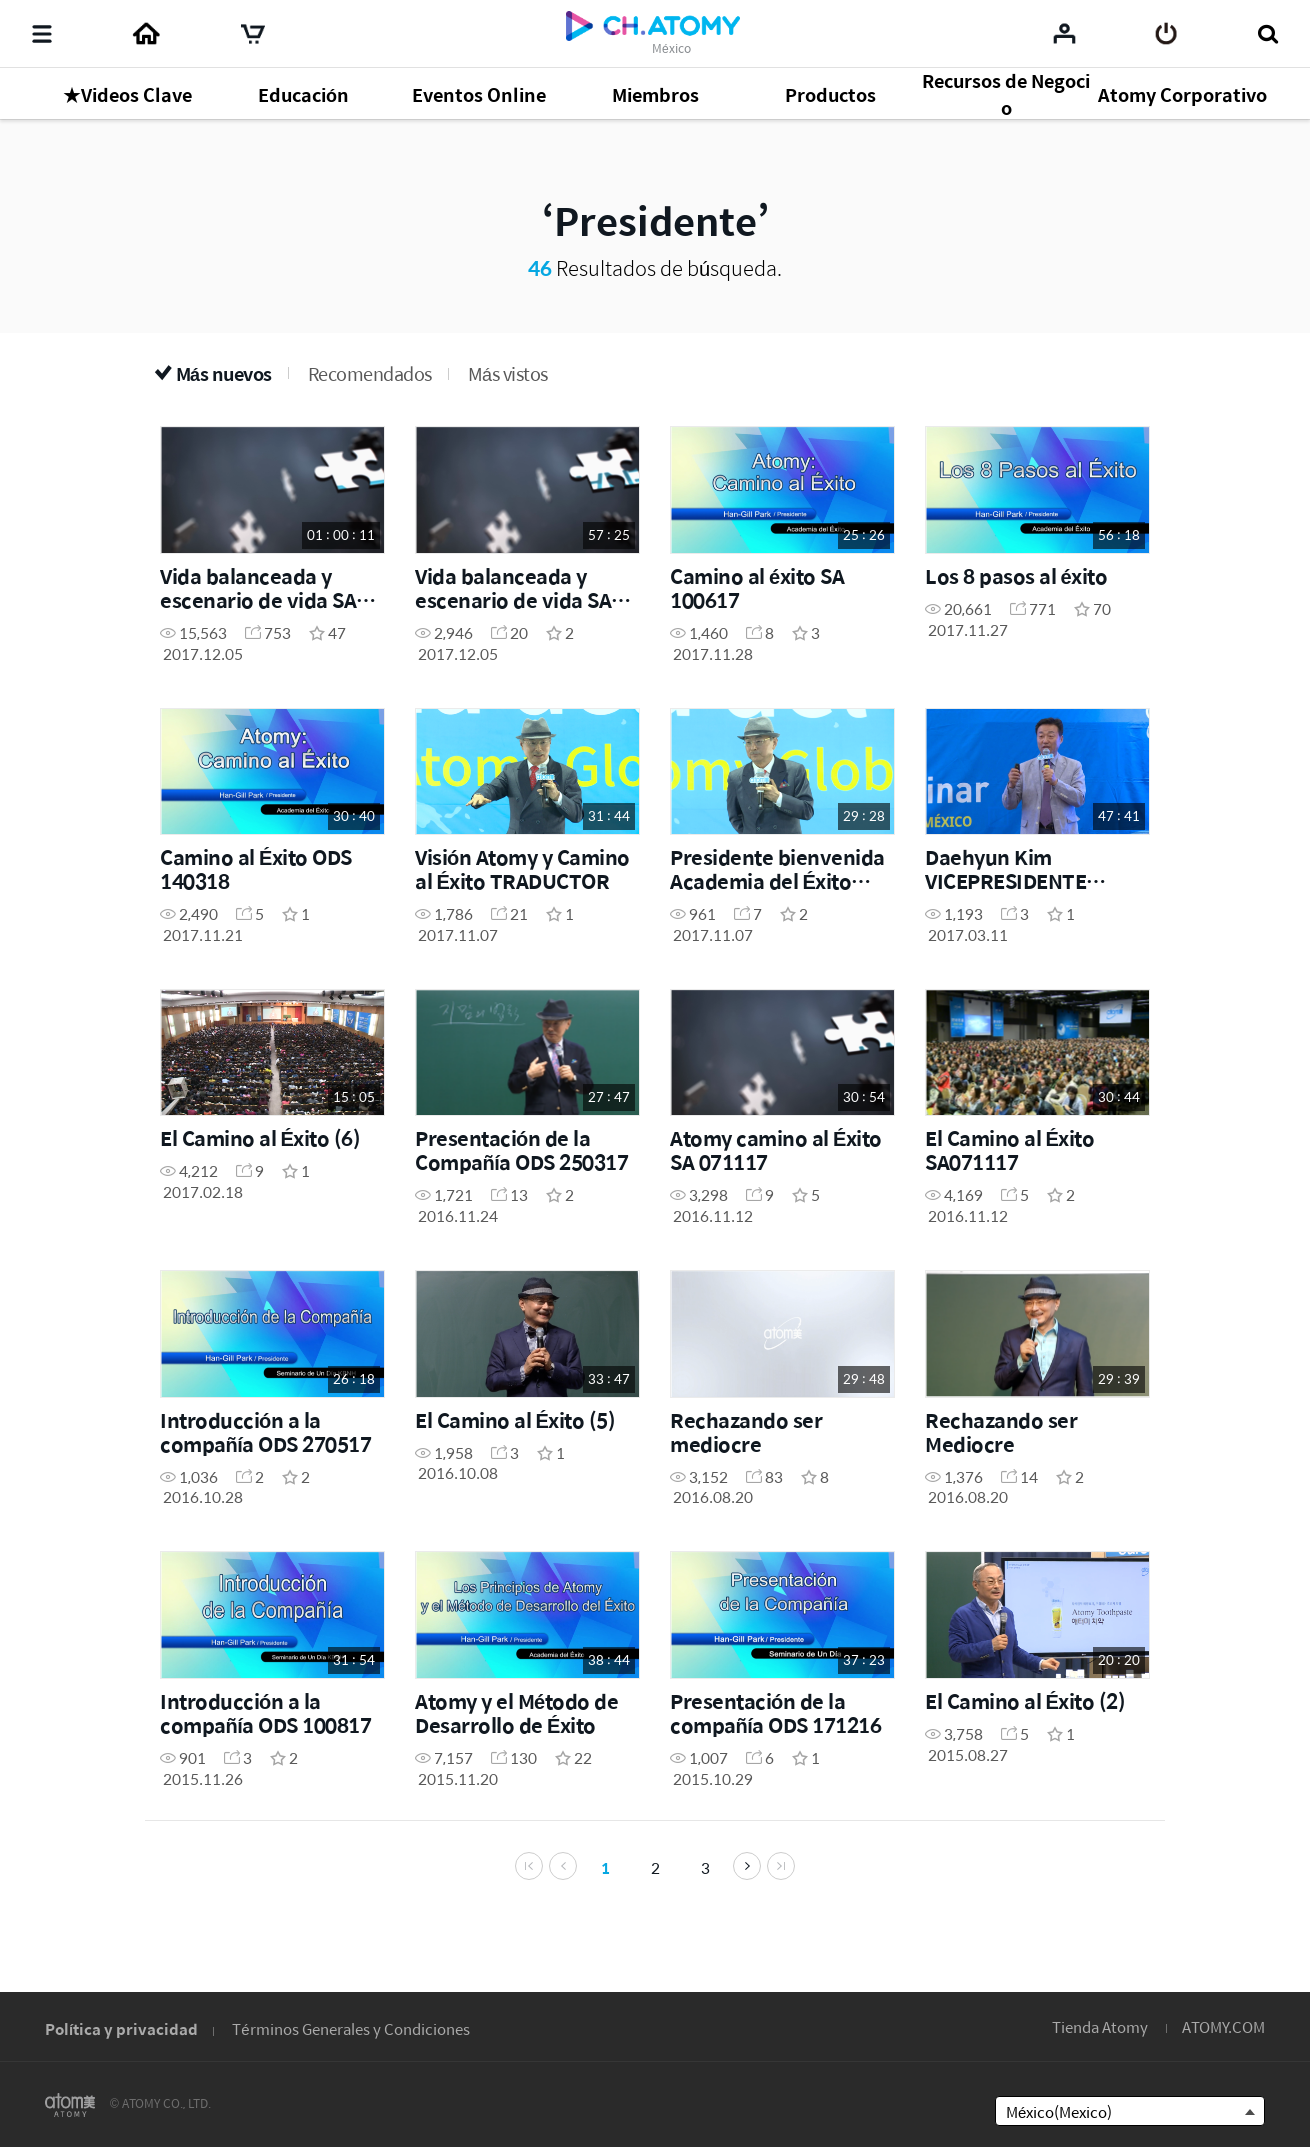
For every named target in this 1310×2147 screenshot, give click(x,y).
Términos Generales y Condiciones (350, 2028)
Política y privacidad (121, 2028)
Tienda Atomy (1100, 2026)
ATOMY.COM (1223, 2026)
